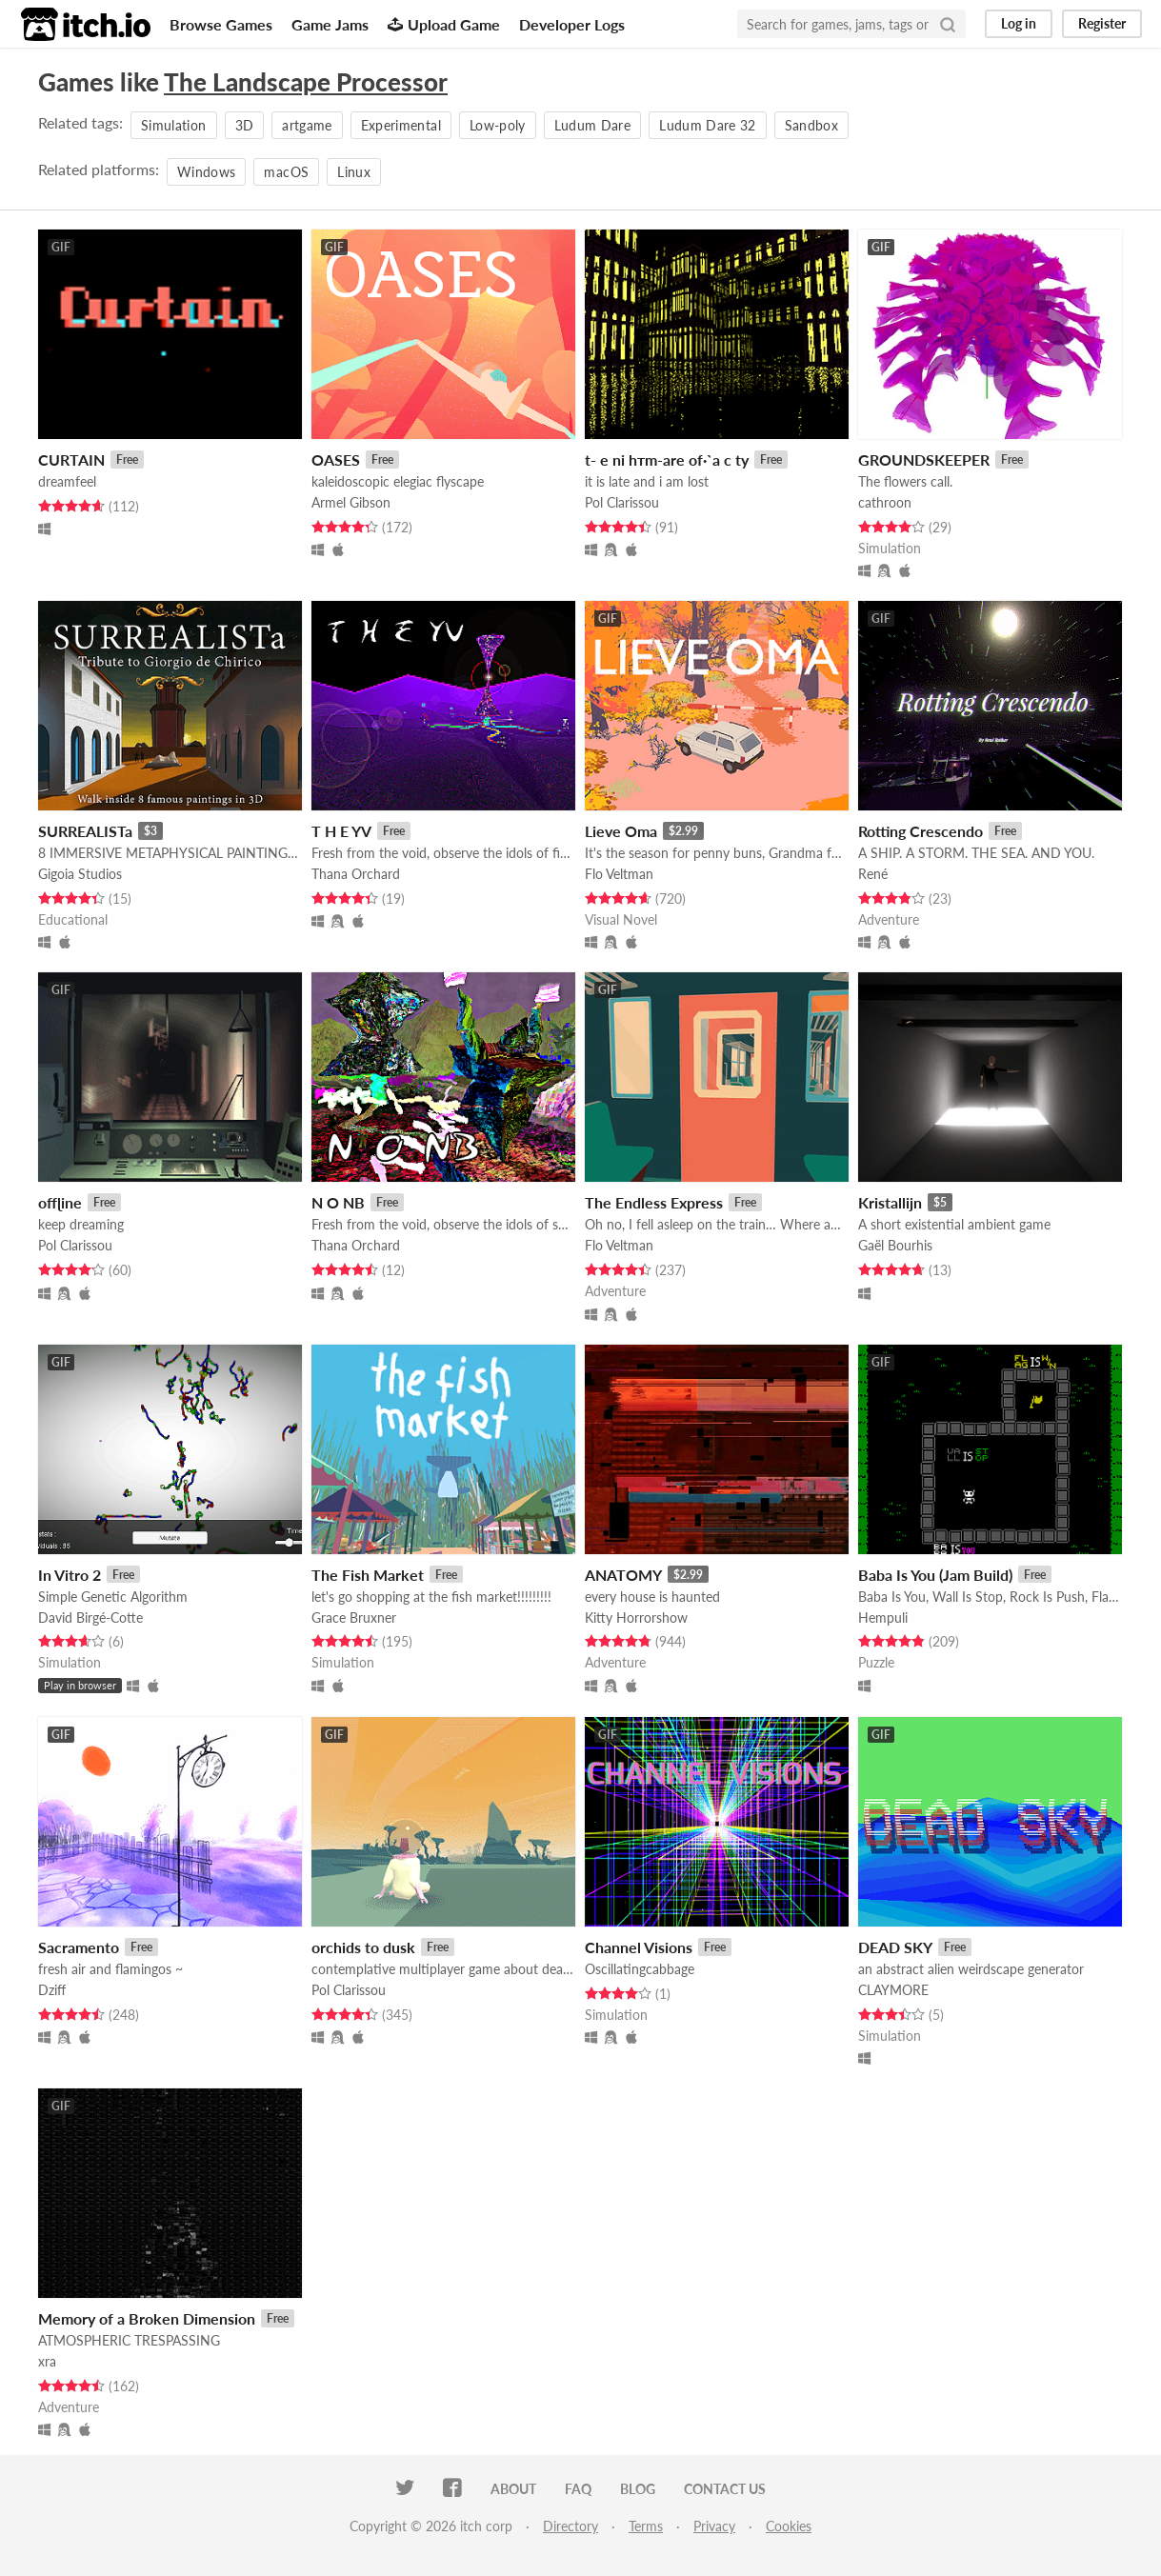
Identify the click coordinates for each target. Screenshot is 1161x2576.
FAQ (578, 2489)
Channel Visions (638, 1947)
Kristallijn (890, 1202)
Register (1102, 23)
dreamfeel (67, 481)
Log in (1018, 23)
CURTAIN (71, 459)
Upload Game (444, 24)
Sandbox (811, 125)
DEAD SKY (895, 1947)
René (873, 874)
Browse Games (221, 24)
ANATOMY (623, 1575)
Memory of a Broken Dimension (146, 2318)
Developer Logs (572, 24)
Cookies (788, 2526)
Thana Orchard (355, 874)
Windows (206, 172)
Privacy (714, 2526)
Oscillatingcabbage (639, 1969)
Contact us (725, 2489)
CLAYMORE (893, 1990)
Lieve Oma (621, 831)
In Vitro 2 (69, 1575)
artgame (306, 125)
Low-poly (498, 125)
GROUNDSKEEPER (924, 459)
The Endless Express (654, 1202)
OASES (335, 459)
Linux (353, 172)
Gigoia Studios (80, 874)
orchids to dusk (363, 1947)
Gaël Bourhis (895, 1245)
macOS (286, 172)
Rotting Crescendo (920, 831)
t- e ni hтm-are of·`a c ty (667, 459)
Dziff (52, 1990)
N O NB (338, 1202)
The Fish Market (367, 1575)
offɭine (60, 1202)
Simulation (174, 125)
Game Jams (330, 24)
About (513, 2489)
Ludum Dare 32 (707, 125)
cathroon (884, 502)
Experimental (401, 125)
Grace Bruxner (353, 1617)
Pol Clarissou (622, 502)
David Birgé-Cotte (90, 1617)
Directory (570, 2526)
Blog (637, 2489)
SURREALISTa (85, 831)
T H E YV (341, 831)
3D (244, 125)
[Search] (948, 24)
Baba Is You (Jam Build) (935, 1575)
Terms (646, 2526)
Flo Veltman (619, 874)
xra (47, 2361)
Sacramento (78, 1947)
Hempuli (883, 1617)
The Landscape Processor (306, 82)
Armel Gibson (350, 502)
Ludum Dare (592, 125)
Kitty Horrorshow (636, 1617)
